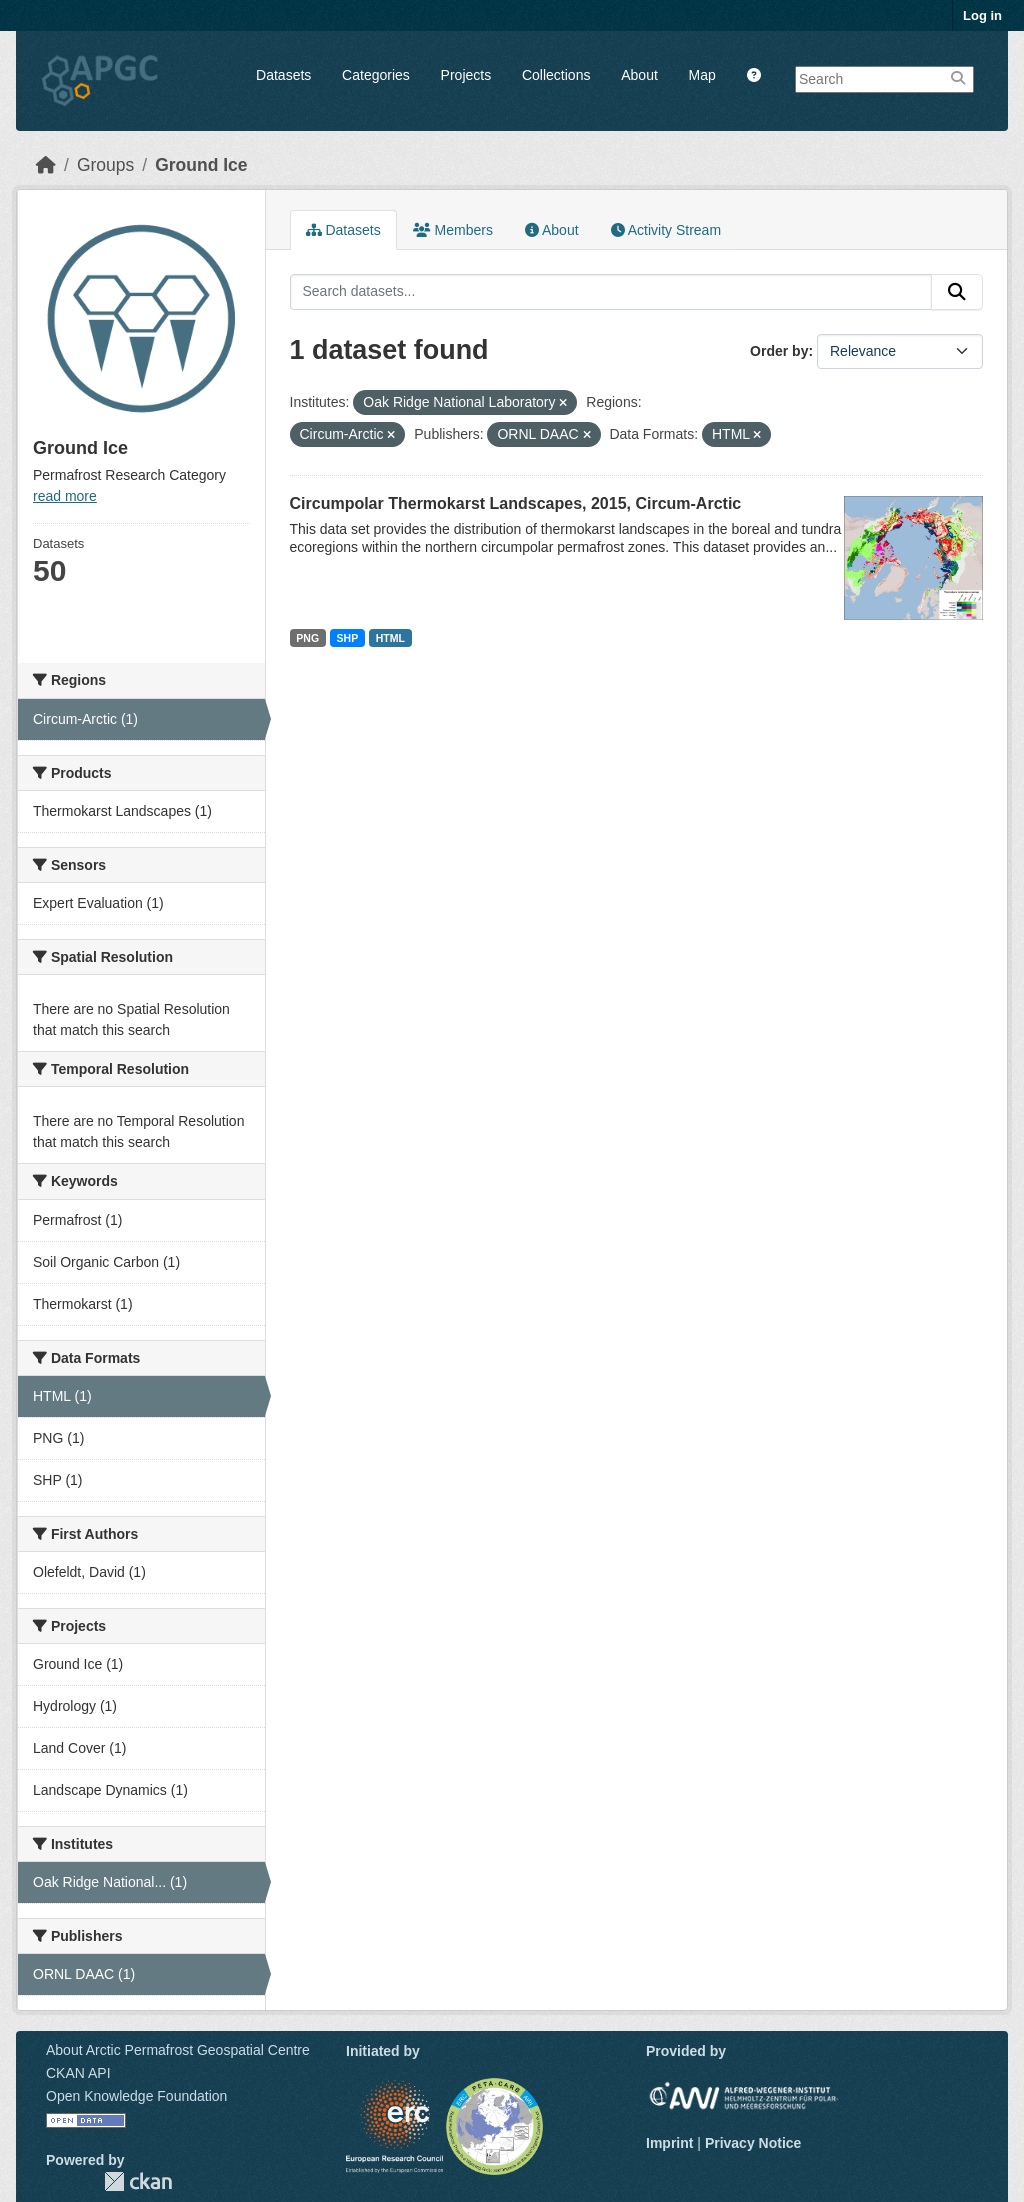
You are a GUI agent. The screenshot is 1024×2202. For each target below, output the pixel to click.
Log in (982, 15)
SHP (348, 638)
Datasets (283, 75)
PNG (307, 638)
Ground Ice (201, 165)
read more (65, 496)
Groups (105, 165)
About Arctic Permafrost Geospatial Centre (178, 2050)
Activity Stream (666, 230)
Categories (376, 75)
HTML (390, 638)
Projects (466, 75)
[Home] (46, 165)
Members (453, 230)
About (639, 75)
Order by (779, 351)
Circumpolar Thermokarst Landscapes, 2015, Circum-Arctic (516, 503)
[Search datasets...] (611, 292)
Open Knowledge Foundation (136, 2096)
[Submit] (957, 292)
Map (702, 75)
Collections (556, 75)
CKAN (138, 2181)
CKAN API (78, 2073)
